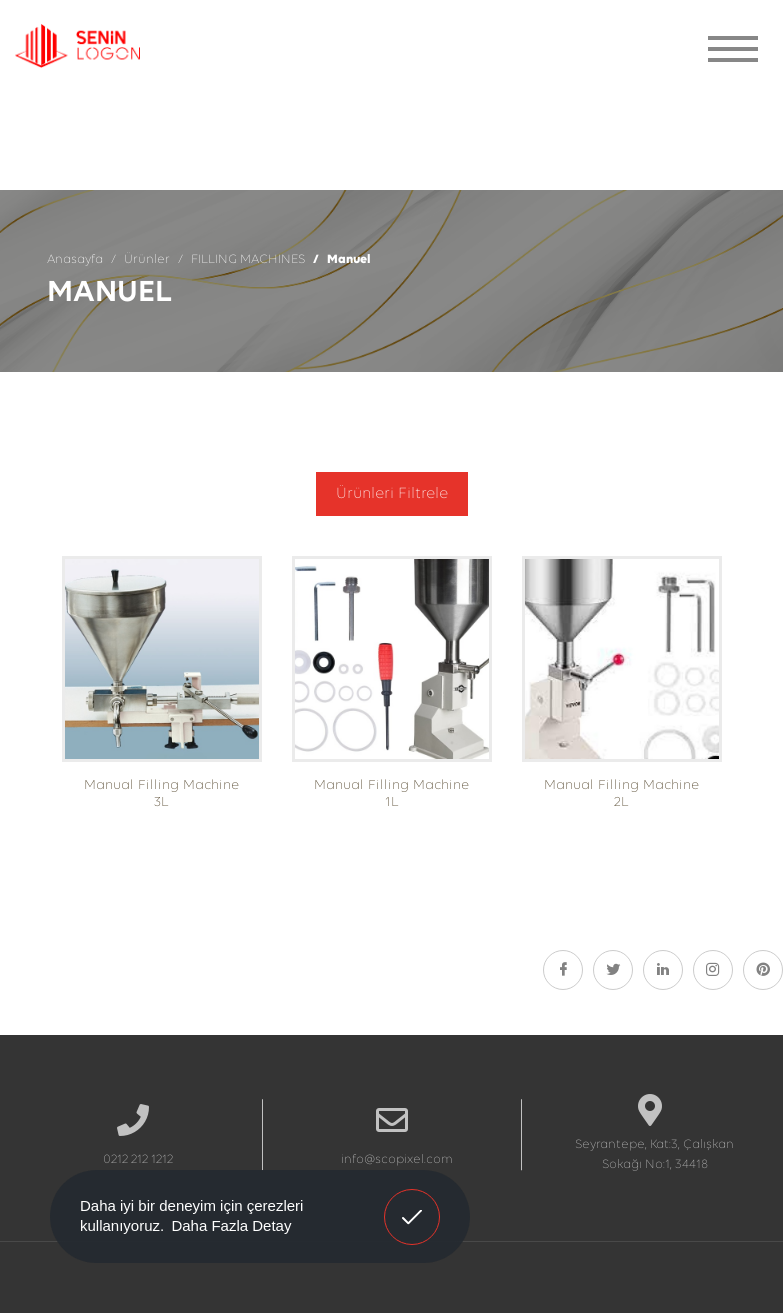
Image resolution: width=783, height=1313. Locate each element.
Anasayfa (75, 259)
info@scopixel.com (397, 1159)
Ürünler (147, 259)
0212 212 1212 (138, 1159)
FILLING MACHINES (248, 259)
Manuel (349, 259)
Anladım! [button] (412, 1202)
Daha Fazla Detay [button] (231, 1225)
